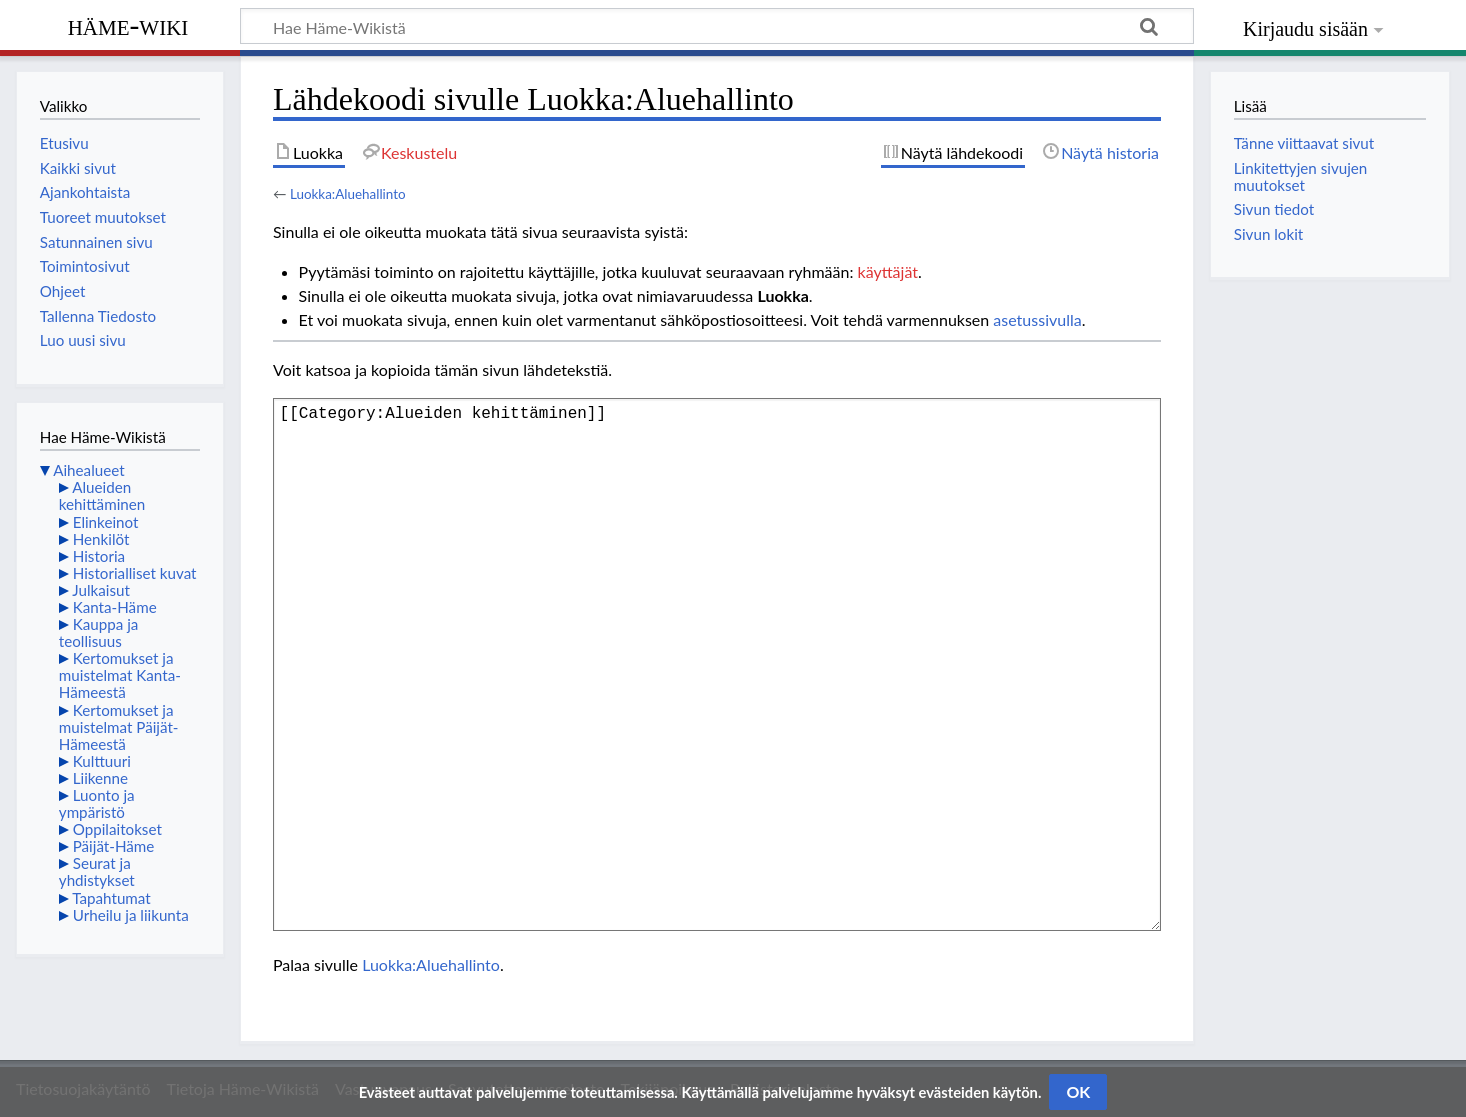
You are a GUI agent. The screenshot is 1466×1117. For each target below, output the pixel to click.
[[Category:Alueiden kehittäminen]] (717, 664)
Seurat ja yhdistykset (97, 871)
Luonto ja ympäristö (97, 803)
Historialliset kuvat (135, 573)
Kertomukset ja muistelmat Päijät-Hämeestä (119, 727)
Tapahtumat (111, 898)
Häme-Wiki (128, 25)
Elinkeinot (106, 522)
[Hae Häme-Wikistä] (717, 26)
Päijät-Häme (114, 846)
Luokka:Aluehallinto (348, 194)
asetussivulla (1037, 319)
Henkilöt (101, 539)
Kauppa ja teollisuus (99, 632)
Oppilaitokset (117, 829)
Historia (99, 556)
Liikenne (100, 778)
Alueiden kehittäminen (102, 495)
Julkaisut (101, 590)
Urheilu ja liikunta (131, 915)
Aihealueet (88, 470)
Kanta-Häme (115, 607)
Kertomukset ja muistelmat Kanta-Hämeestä (120, 675)
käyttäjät (888, 271)
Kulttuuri (102, 761)
